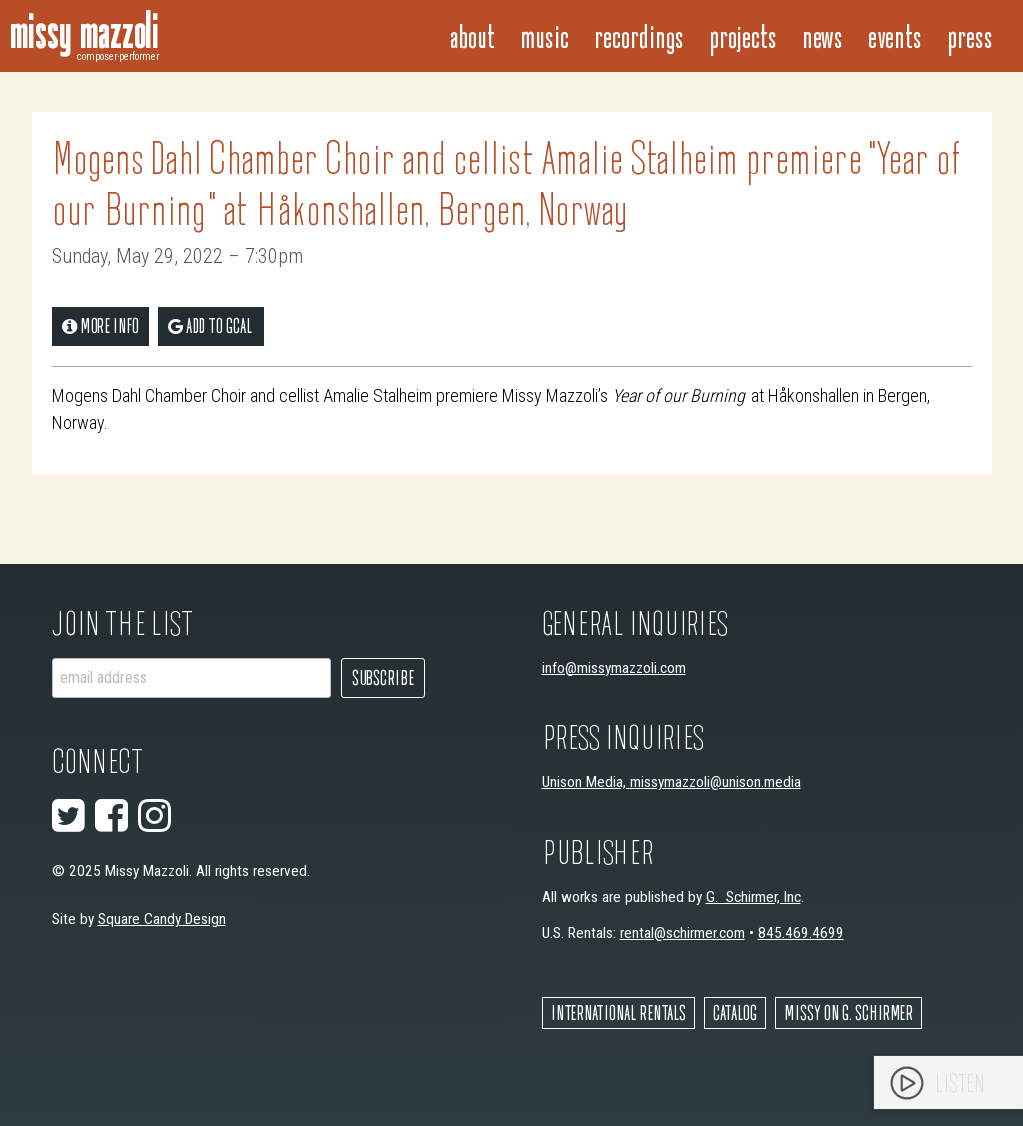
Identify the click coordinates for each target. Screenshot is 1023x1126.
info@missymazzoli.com (614, 668)
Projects (743, 35)
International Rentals (618, 1012)
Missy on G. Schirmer (848, 1012)
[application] (948, 1082)
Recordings (639, 35)
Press (970, 35)
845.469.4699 (801, 933)
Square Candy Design (162, 919)
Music (544, 35)
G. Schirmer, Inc (753, 897)
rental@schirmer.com (682, 933)
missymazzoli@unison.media (715, 782)
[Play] (907, 1083)
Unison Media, (586, 782)
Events (895, 35)
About (472, 35)
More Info (100, 325)
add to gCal (210, 325)
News (822, 35)
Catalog (735, 1012)
